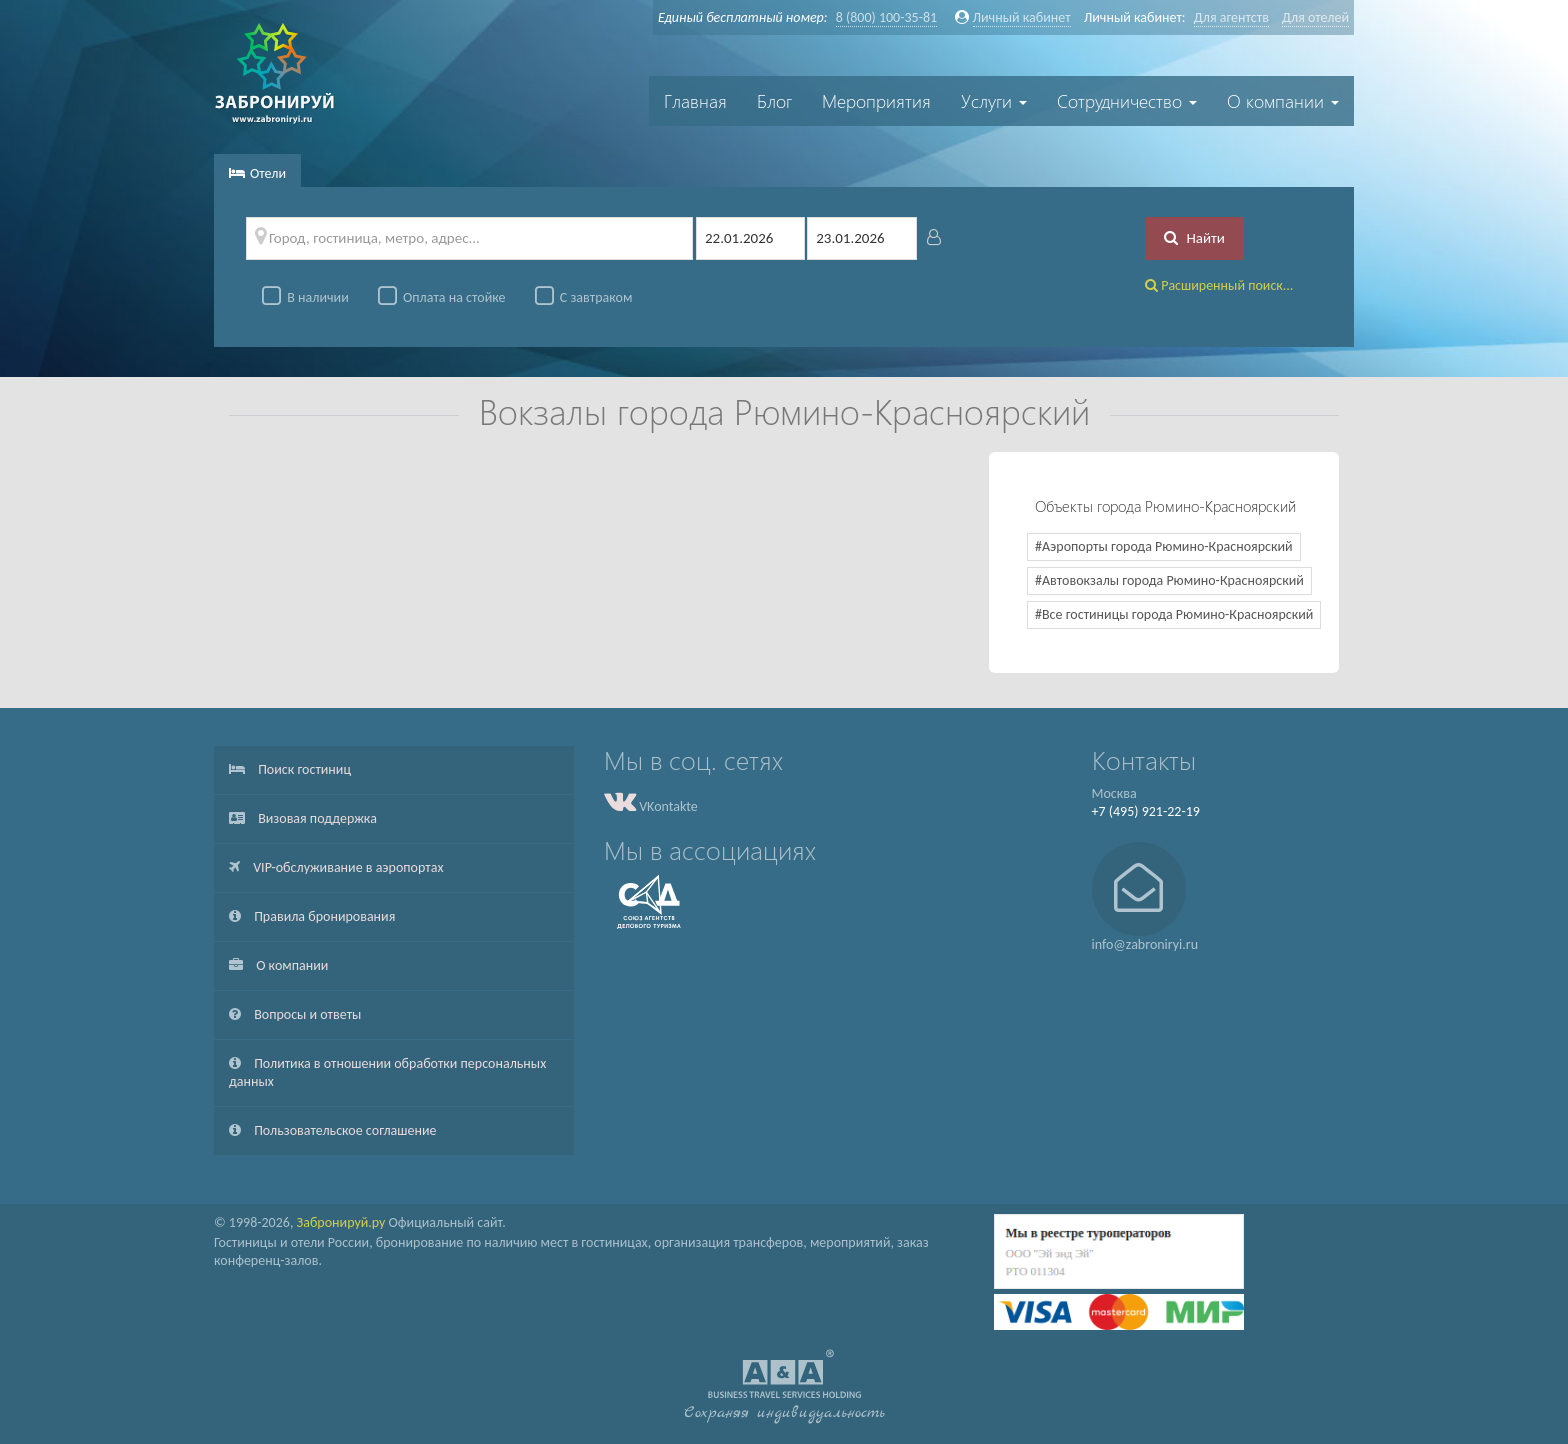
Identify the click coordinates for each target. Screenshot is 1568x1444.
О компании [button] (1283, 101)
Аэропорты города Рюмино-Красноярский (1167, 546)
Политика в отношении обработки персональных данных (387, 1072)
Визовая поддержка (303, 818)
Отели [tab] (257, 173)
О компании (278, 965)
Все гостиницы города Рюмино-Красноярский (1177, 614)
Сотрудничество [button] (1127, 101)
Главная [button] (695, 101)
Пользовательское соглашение (333, 1130)
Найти (1194, 238)
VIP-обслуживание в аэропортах (336, 867)
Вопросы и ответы (295, 1014)
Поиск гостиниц (290, 769)
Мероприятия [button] (876, 101)
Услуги (994, 101)
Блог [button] (774, 101)
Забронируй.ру (341, 1222)
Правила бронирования (312, 916)
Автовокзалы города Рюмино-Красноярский (1173, 580)
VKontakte (651, 806)
